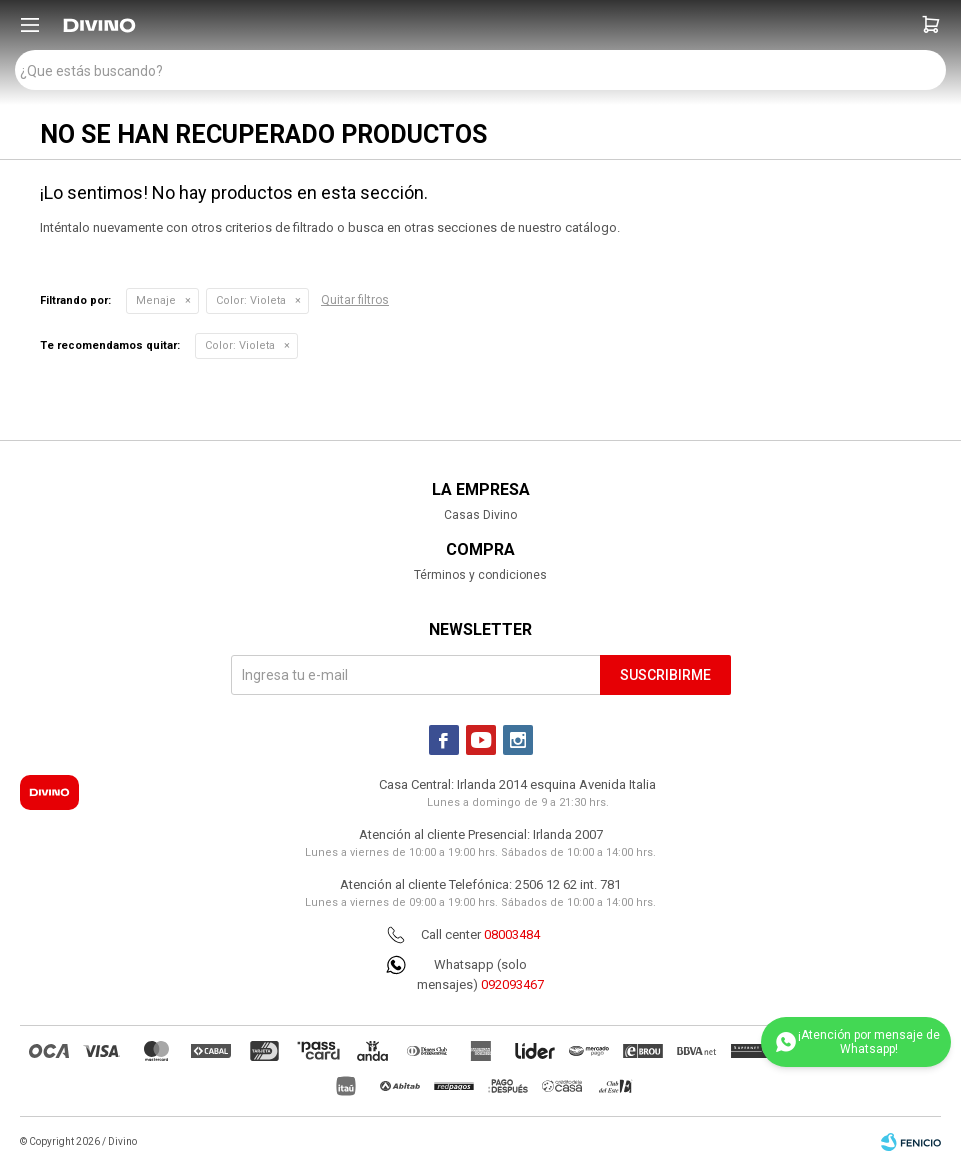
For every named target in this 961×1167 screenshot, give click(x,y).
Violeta (251, 300)
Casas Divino (480, 515)
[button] (931, 25)
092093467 (512, 984)
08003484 (512, 934)
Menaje (156, 300)
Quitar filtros (355, 300)
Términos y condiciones (480, 575)
